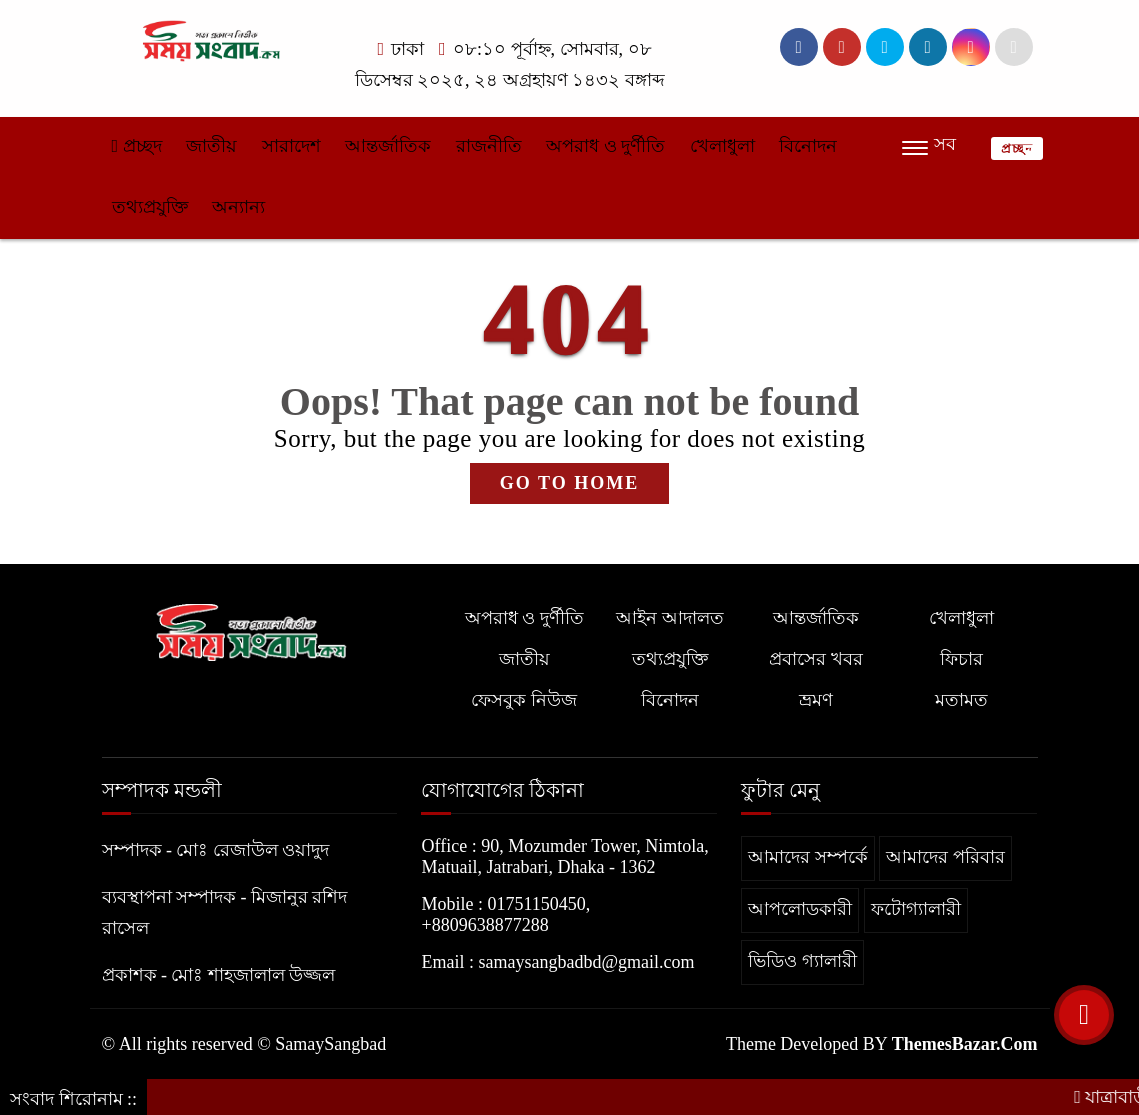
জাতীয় (211, 146)
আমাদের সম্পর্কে (808, 857)
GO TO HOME (569, 483)
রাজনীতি (489, 146)
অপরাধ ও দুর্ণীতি (605, 146)
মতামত (961, 700)
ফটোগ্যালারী (916, 909)
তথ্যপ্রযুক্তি (150, 207)
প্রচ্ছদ (137, 146)
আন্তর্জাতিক (388, 146)
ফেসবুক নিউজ (524, 700)
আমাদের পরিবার (945, 857)
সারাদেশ (291, 146)
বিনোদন (808, 146)
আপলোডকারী (800, 909)
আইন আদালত (670, 618)
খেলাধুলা (722, 146)
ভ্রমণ (816, 700)
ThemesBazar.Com (965, 1044)
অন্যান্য (238, 207)
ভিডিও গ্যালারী (802, 961)
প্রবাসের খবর (816, 659)
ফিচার (961, 659)
